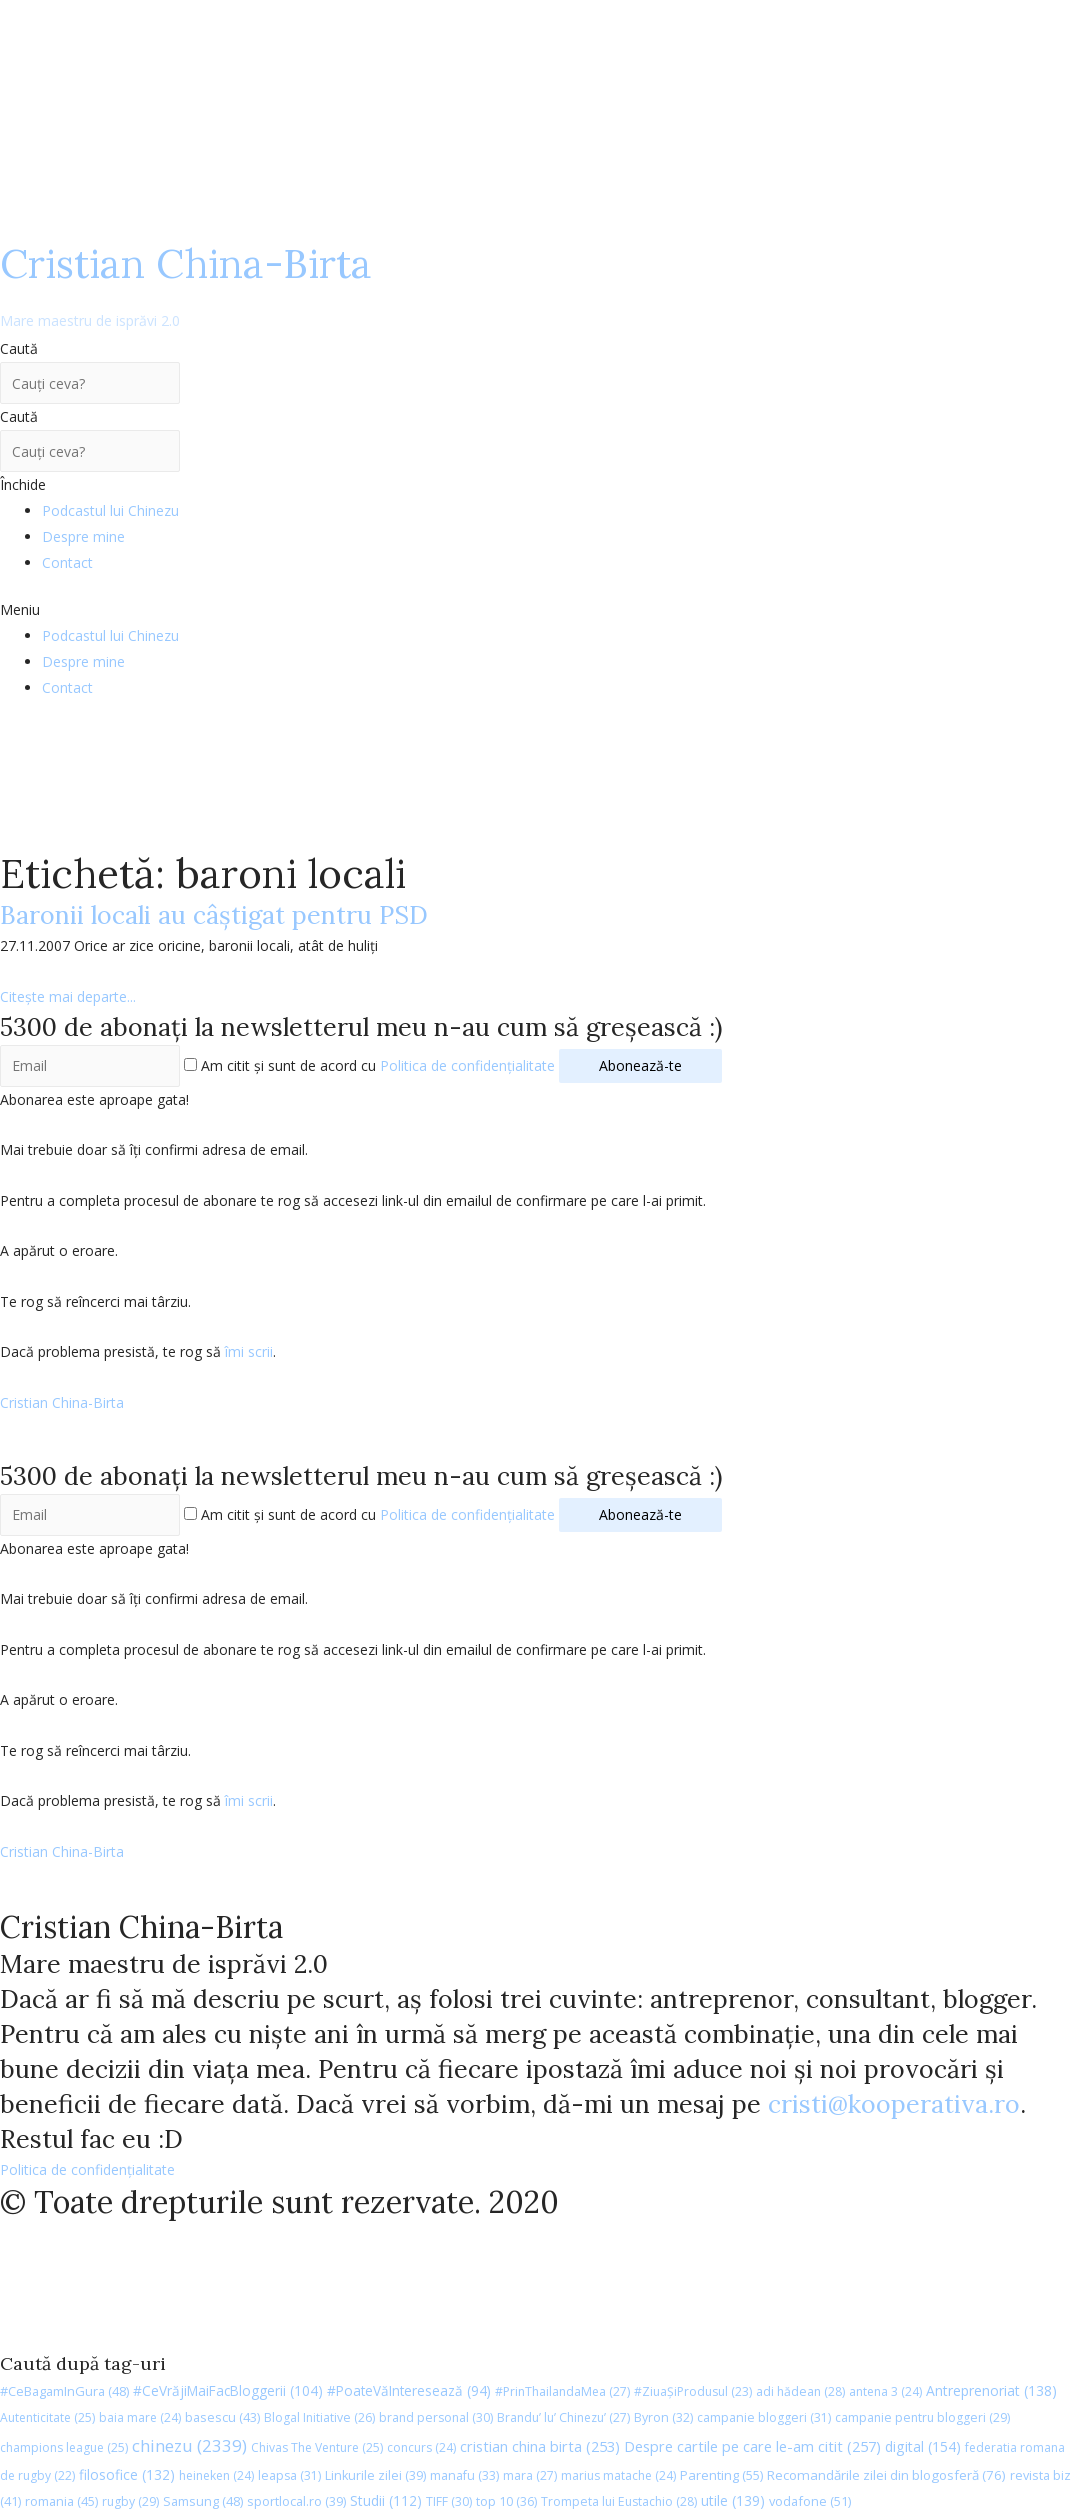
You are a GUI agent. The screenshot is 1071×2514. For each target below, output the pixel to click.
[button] (535, 610)
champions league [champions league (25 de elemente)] (64, 2447)
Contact (67, 562)
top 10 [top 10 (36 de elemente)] (506, 2501)
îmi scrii (249, 1351)
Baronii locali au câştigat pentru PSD (214, 915)
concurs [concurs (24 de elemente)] (421, 2447)
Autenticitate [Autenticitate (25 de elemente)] (47, 2417)
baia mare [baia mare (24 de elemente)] (140, 2417)
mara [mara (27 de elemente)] (530, 2475)
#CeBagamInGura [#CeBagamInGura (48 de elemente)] (64, 2391)
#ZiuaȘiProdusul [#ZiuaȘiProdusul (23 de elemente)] (693, 2391)
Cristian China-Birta (186, 284)
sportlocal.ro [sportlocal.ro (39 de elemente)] (296, 2501)
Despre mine (83, 536)
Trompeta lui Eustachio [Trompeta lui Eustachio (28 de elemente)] (619, 2501)
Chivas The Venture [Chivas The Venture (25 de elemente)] (317, 2447)
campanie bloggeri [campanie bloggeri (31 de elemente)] (764, 2417)
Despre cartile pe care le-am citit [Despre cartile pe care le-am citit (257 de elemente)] (752, 2446)
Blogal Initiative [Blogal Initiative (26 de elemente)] (319, 2417)
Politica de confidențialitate (467, 1065)
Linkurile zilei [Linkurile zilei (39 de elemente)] (375, 2475)
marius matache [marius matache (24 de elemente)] (618, 2475)
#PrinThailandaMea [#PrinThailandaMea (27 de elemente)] (562, 2391)
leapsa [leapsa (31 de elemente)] (289, 2475)
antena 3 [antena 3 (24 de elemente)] (885, 2391)
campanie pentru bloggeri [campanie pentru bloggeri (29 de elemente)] (922, 2417)
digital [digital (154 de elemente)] (923, 2446)
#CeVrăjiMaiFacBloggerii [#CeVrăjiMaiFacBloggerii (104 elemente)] (228, 2390)
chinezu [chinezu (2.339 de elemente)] (189, 2445)
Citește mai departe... (68, 996)
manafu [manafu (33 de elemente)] (464, 2475)
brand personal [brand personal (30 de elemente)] (436, 2417)
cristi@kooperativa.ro (894, 2104)
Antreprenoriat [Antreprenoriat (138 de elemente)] (991, 2390)
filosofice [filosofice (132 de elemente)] (127, 2474)
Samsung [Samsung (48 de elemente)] (203, 2501)
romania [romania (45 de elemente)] (61, 2501)
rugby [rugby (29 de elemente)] (130, 2501)
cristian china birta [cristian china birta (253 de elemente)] (540, 2446)
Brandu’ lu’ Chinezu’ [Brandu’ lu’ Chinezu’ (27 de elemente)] (563, 2417)
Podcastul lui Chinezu (110, 510)
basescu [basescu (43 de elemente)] (222, 2417)
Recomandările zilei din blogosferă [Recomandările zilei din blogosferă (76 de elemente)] (886, 2475)
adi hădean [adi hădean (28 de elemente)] (800, 2391)
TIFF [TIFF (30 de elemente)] (449, 2501)
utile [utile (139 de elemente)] (733, 2500)
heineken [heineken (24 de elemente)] (216, 2475)
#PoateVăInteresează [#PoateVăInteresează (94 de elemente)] (409, 2391)
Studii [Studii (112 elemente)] (386, 2500)
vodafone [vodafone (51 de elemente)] (810, 2501)
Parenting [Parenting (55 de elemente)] (721, 2475)
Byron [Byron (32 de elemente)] (663, 2417)
